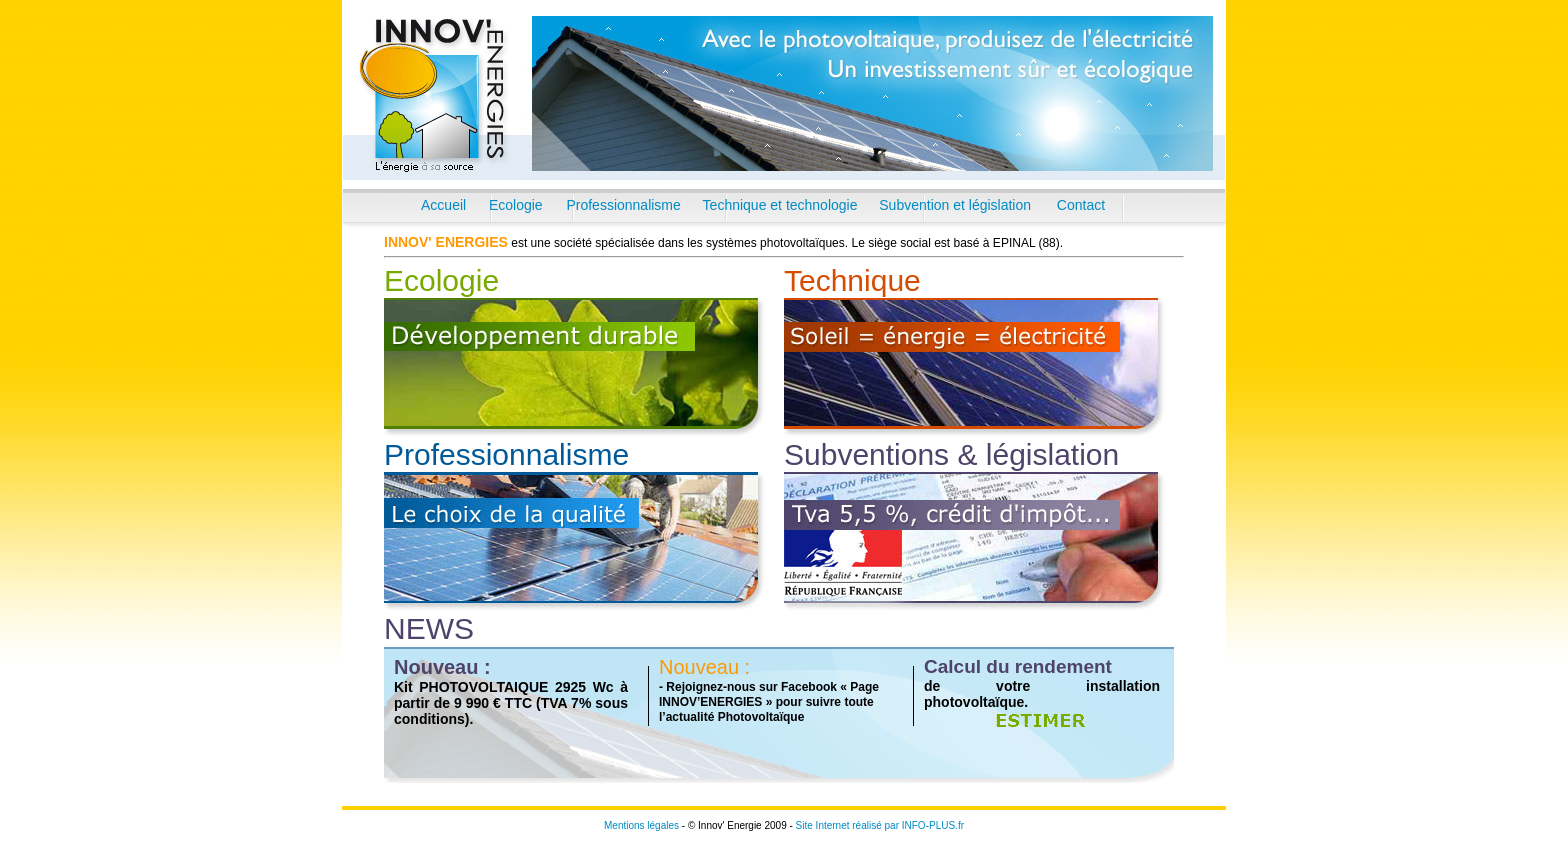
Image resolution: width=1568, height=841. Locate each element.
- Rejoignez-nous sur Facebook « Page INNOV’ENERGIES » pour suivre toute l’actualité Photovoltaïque (769, 702)
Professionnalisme (623, 205)
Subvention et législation (955, 205)
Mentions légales (641, 825)
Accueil (443, 205)
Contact (1081, 205)
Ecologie (516, 205)
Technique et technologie (780, 205)
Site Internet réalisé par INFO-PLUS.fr (880, 825)
